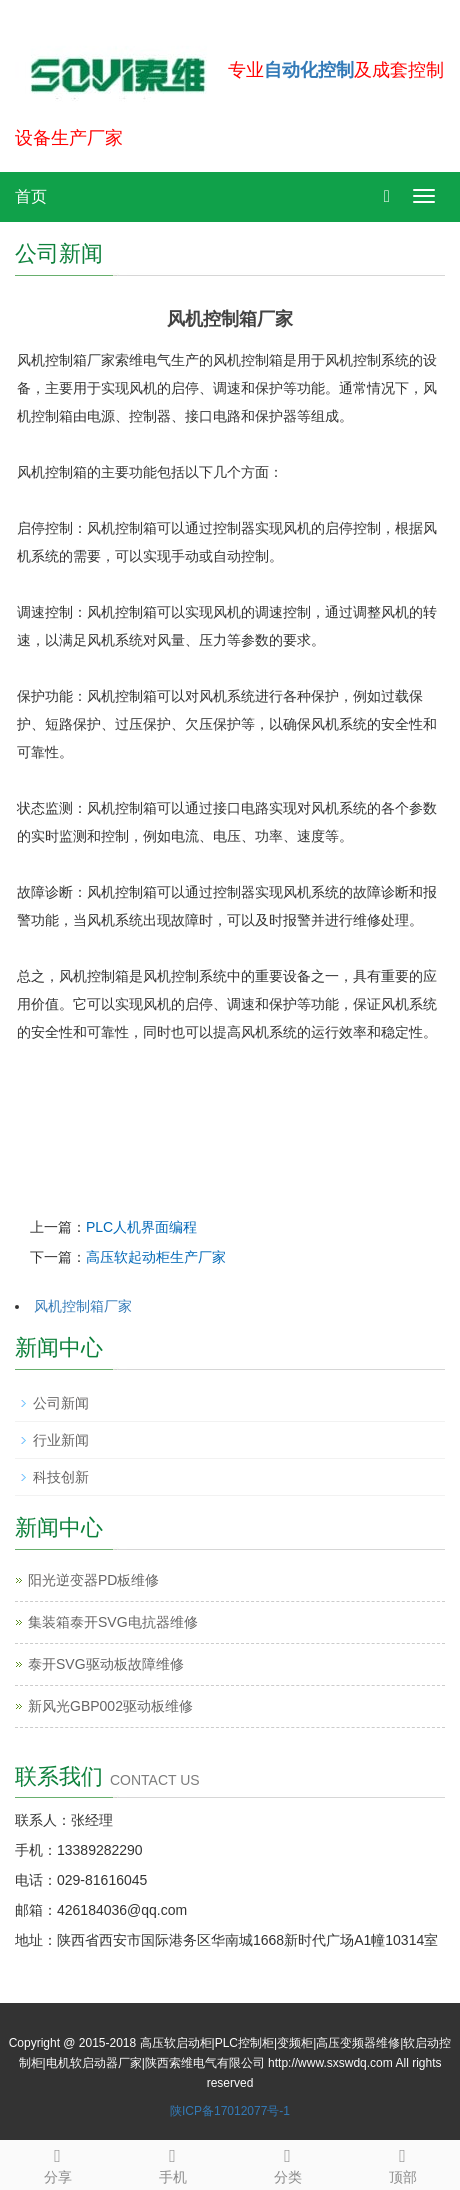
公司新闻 (61, 1403)
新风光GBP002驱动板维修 (110, 1706)
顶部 (402, 2163)
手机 (172, 2163)
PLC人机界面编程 (141, 1227)
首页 (31, 196)
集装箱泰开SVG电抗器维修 (113, 1622)
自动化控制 (309, 70)
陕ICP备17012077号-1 (230, 2111)
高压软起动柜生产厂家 (156, 1257)
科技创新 (61, 1477)
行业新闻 (61, 1440)
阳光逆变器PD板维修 (93, 1580)
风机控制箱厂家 (83, 1306)
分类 (287, 2163)
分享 (57, 2163)
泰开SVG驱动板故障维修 (106, 1664)
